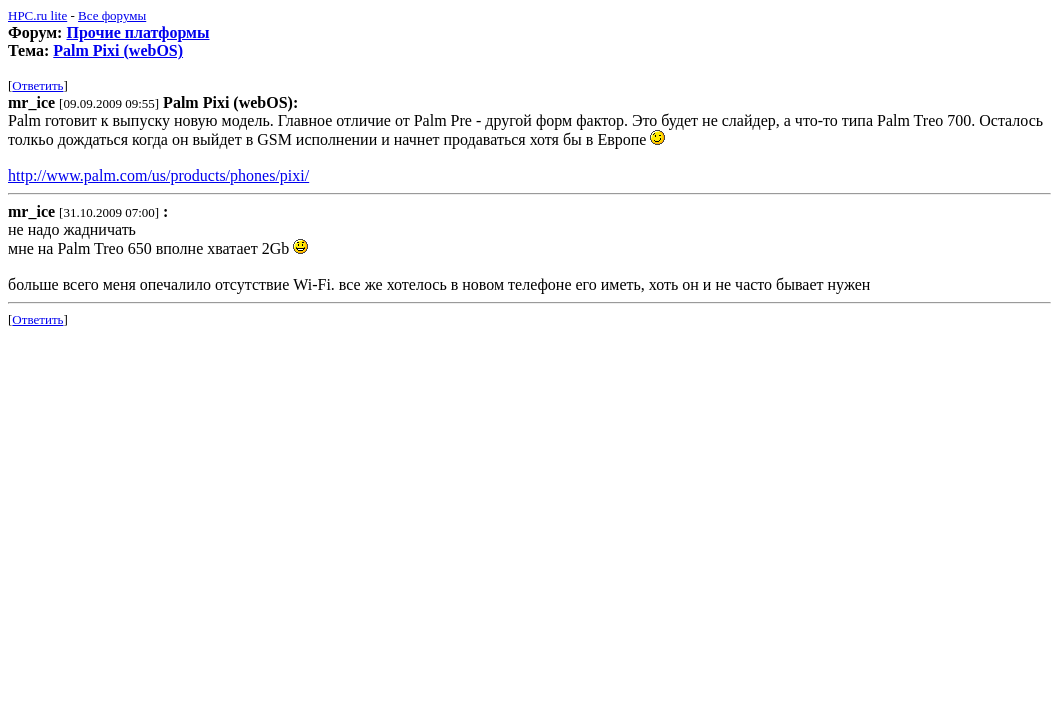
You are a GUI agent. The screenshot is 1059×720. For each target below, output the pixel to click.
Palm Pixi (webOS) (118, 50)
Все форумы (112, 15)
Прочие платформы (137, 32)
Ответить (37, 85)
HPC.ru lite (37, 15)
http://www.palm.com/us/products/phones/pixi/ (158, 175)
